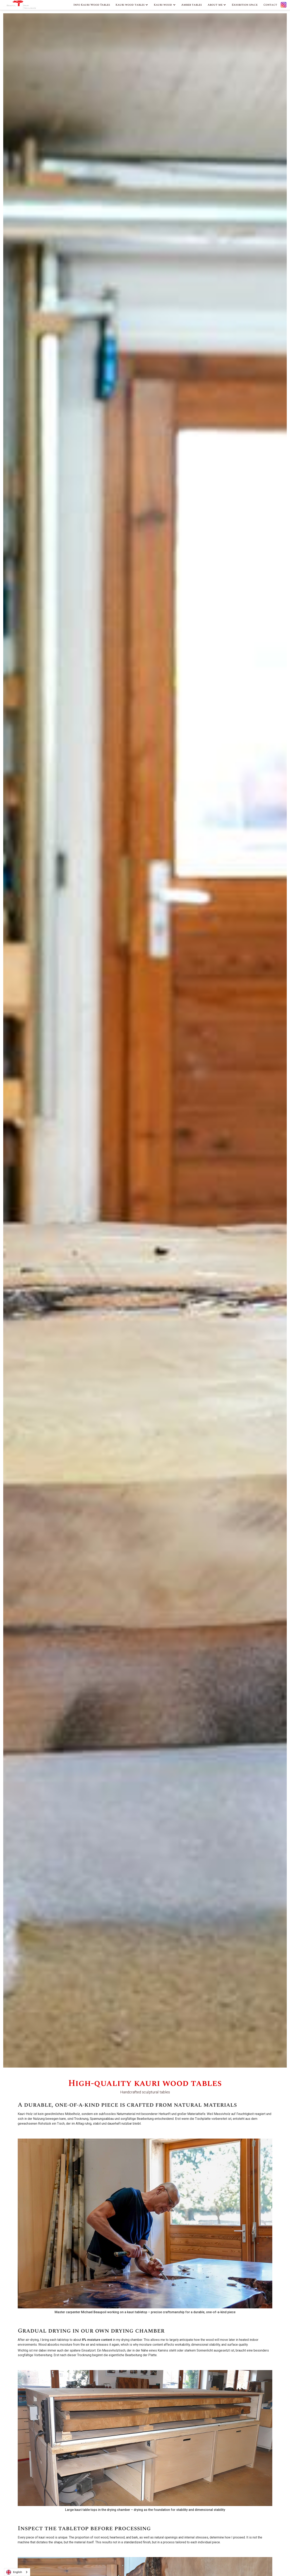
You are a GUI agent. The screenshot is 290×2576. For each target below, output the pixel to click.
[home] (20, 4)
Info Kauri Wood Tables (92, 5)
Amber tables (191, 5)
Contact (270, 5)
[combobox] (17, 2572)
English (14, 2572)
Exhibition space (245, 5)
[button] (132, 5)
